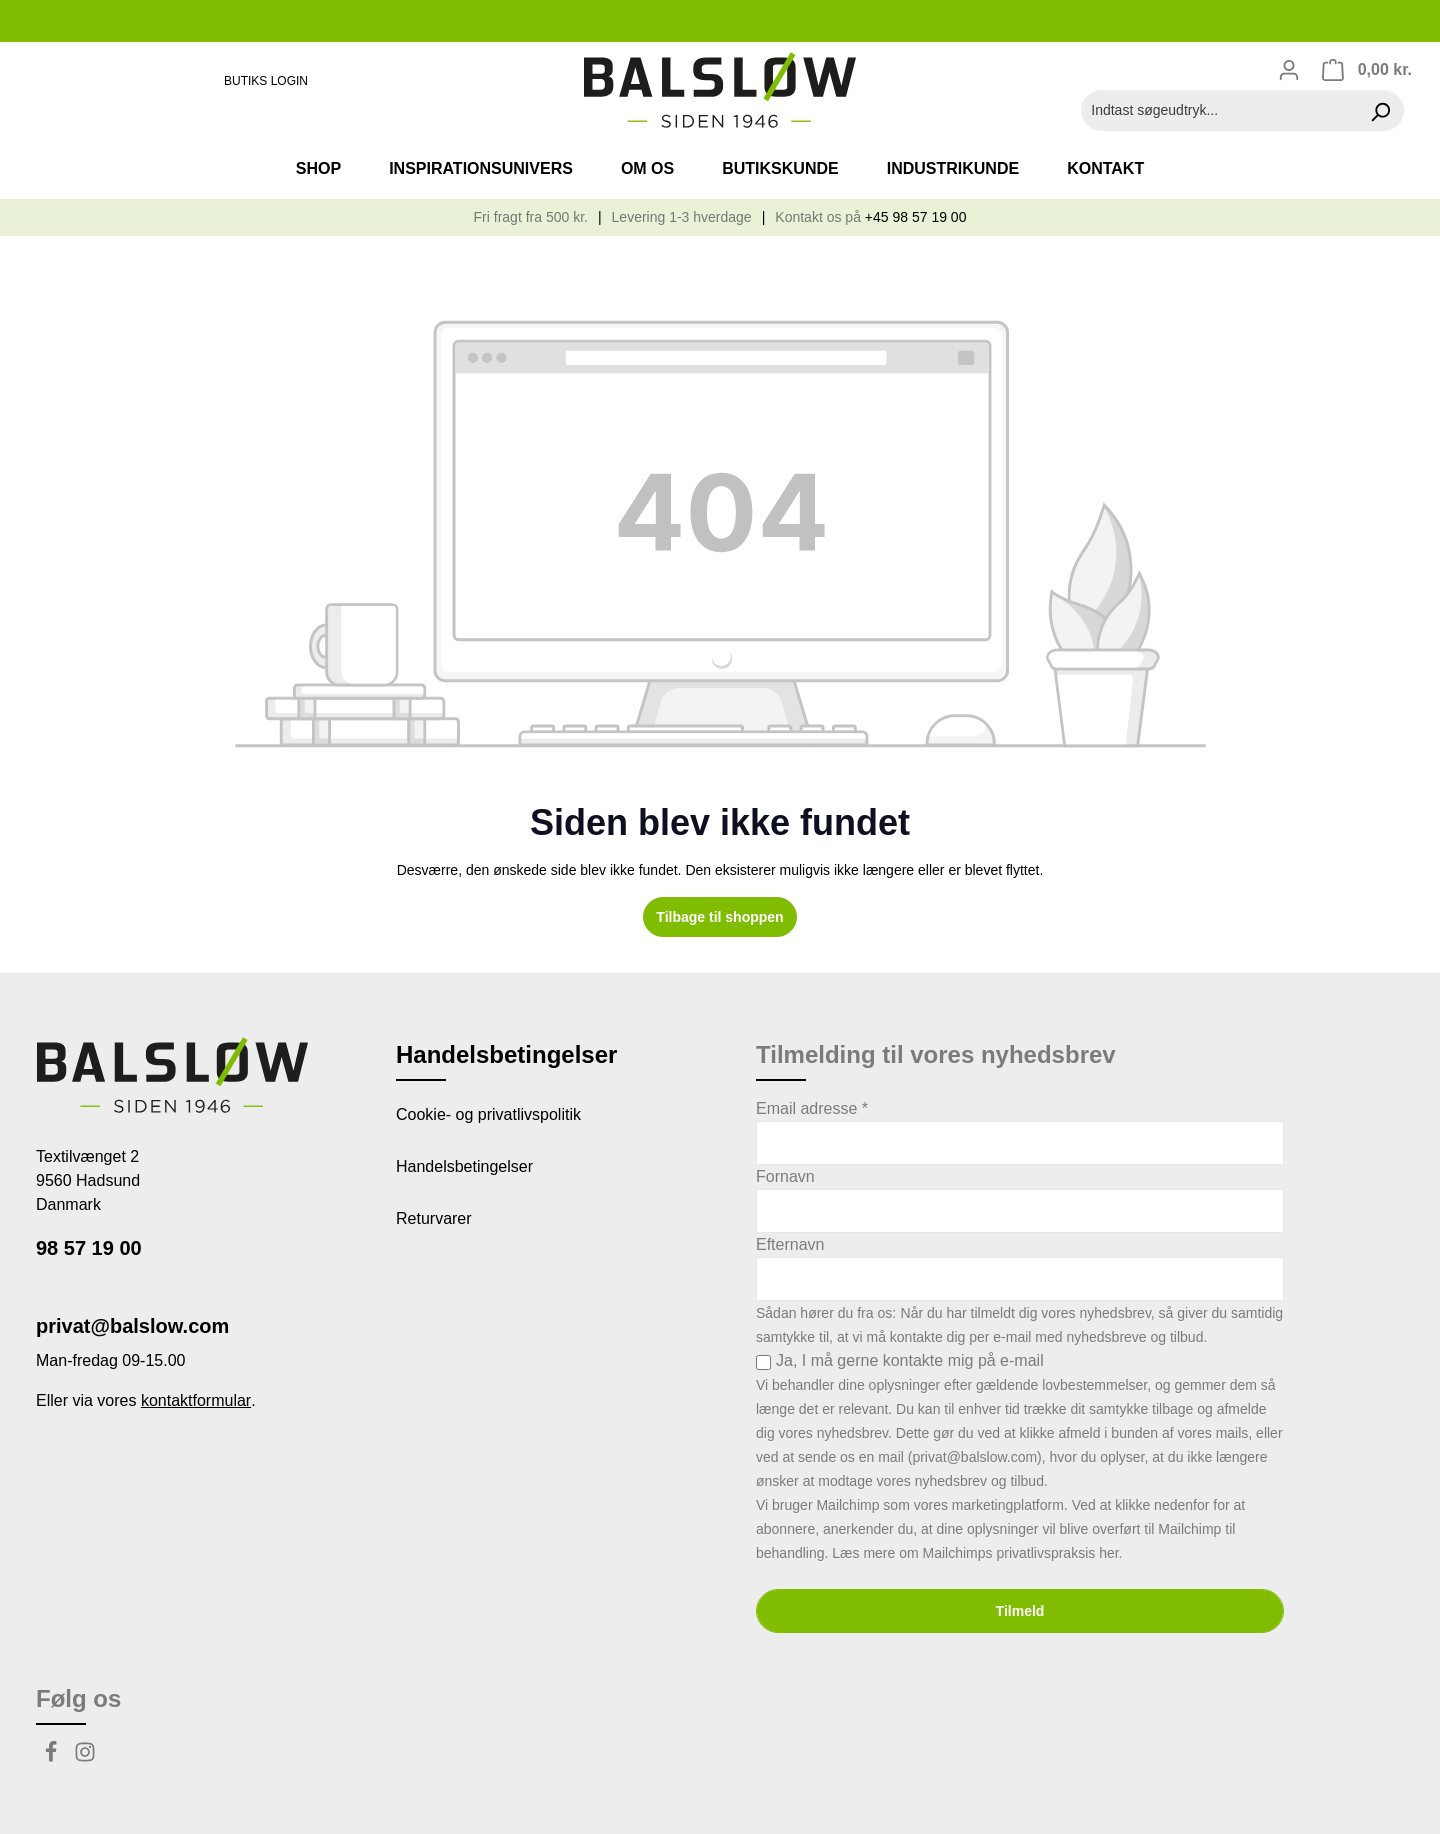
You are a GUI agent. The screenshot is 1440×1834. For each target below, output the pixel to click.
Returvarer (434, 1218)
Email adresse (812, 1108)
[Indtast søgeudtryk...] (1219, 110)
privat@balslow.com (132, 1326)
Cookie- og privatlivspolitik (488, 1114)
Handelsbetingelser (464, 1166)
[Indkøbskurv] (1366, 70)
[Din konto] (1289, 70)
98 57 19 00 (89, 1248)
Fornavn (785, 1176)
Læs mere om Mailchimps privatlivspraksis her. (977, 1553)
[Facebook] (53, 1757)
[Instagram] (85, 1757)
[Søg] (1380, 110)
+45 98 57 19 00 (916, 217)
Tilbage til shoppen (719, 917)
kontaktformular (196, 1400)
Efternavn (790, 1244)
